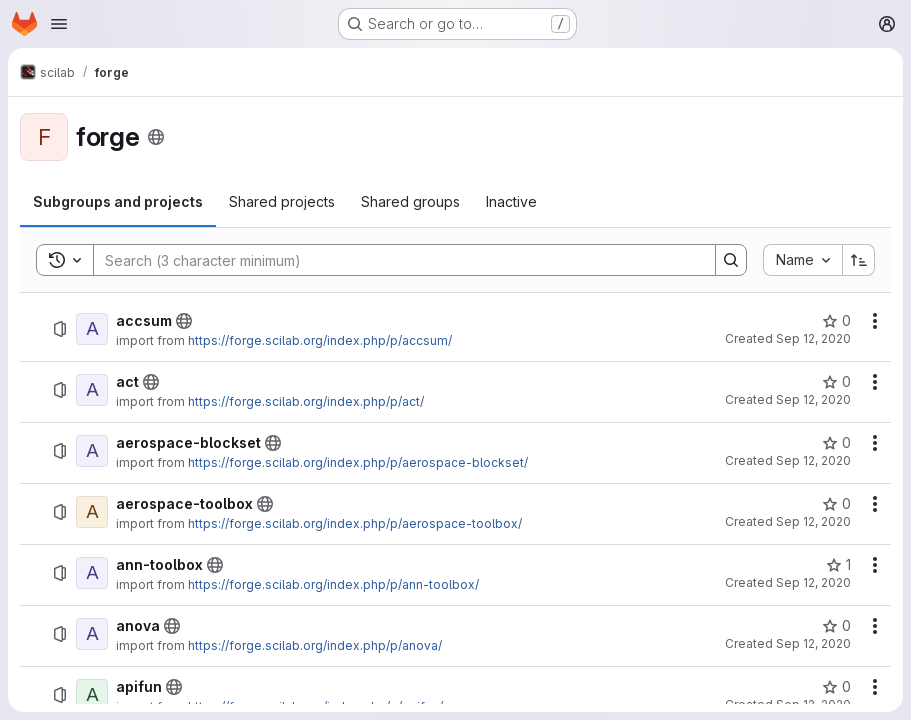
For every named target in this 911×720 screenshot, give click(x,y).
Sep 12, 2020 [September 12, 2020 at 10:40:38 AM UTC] (813, 643)
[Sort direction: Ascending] (859, 260)
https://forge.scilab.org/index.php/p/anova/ (315, 645)
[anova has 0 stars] (836, 626)
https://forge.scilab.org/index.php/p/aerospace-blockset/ (358, 462)
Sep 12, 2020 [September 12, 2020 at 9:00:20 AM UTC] (813, 399)
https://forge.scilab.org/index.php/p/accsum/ (320, 340)
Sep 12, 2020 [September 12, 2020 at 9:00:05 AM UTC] (813, 582)
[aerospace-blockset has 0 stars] (836, 443)
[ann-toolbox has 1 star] (838, 565)
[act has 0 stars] (836, 382)
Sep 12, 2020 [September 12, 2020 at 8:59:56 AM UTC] (813, 521)
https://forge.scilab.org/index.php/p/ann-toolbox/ (333, 584)
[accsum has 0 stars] (836, 321)
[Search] (394, 260)
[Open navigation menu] (59, 24)
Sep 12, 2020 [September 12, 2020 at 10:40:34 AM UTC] (813, 338)
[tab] (118, 202)
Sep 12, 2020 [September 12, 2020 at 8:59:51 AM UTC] (813, 460)
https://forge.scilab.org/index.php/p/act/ (306, 401)
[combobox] (802, 260)
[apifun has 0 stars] (836, 687)
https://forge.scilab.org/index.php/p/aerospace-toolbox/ (355, 523)
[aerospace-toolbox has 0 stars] (836, 504)
